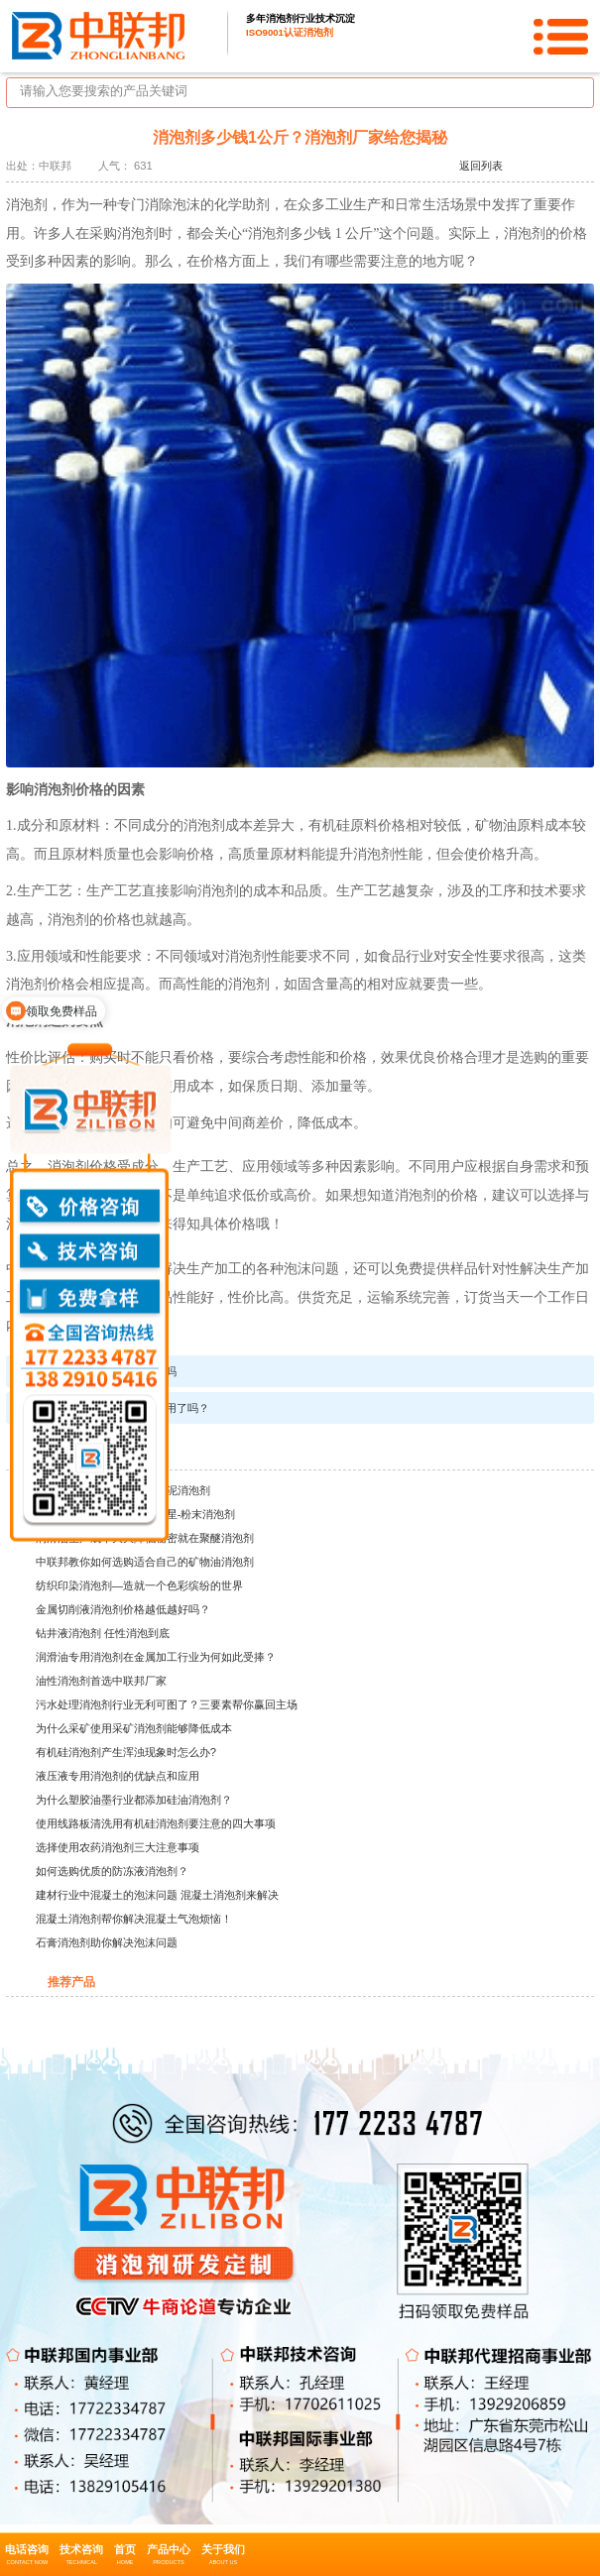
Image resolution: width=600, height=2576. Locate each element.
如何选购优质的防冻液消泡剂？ (112, 1871)
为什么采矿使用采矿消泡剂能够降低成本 (134, 1728)
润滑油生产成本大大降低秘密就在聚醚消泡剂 (145, 1538)
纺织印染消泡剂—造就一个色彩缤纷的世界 (139, 1585)
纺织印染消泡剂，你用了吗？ (138, 1408)
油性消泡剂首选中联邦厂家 (101, 1681)
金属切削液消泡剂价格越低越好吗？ (123, 1609)
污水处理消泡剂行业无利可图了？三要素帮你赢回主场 (167, 1704)
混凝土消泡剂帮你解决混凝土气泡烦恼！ (134, 1919)
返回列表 (481, 166)
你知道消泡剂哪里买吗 (122, 1371)
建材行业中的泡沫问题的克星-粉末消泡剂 (136, 1514)
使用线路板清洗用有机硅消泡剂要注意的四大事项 (156, 1823)
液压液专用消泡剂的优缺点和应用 (117, 1776)
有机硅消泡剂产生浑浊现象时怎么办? (126, 1752)
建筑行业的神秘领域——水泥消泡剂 (123, 1490)
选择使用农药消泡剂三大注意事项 (117, 1847)
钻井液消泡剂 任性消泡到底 (103, 1633)
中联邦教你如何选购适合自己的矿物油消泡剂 (145, 1562)
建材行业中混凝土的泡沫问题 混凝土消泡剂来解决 (157, 1895)
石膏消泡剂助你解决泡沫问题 (107, 1942)
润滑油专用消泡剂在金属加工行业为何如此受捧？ (156, 1657)
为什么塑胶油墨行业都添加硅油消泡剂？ (134, 1800)
